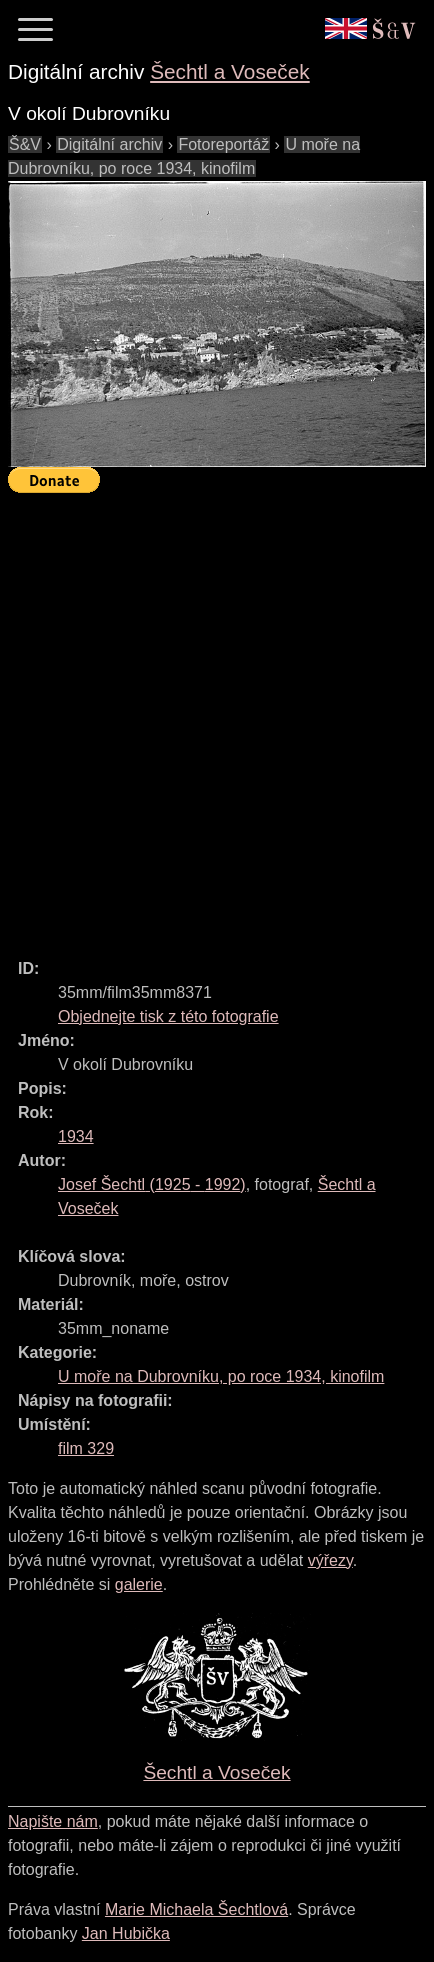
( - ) (152, 1184)
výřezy (330, 1560)
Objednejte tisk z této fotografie (168, 1016)
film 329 (86, 1448)
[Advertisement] (217, 717)
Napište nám (53, 1821)
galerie (139, 1584)
